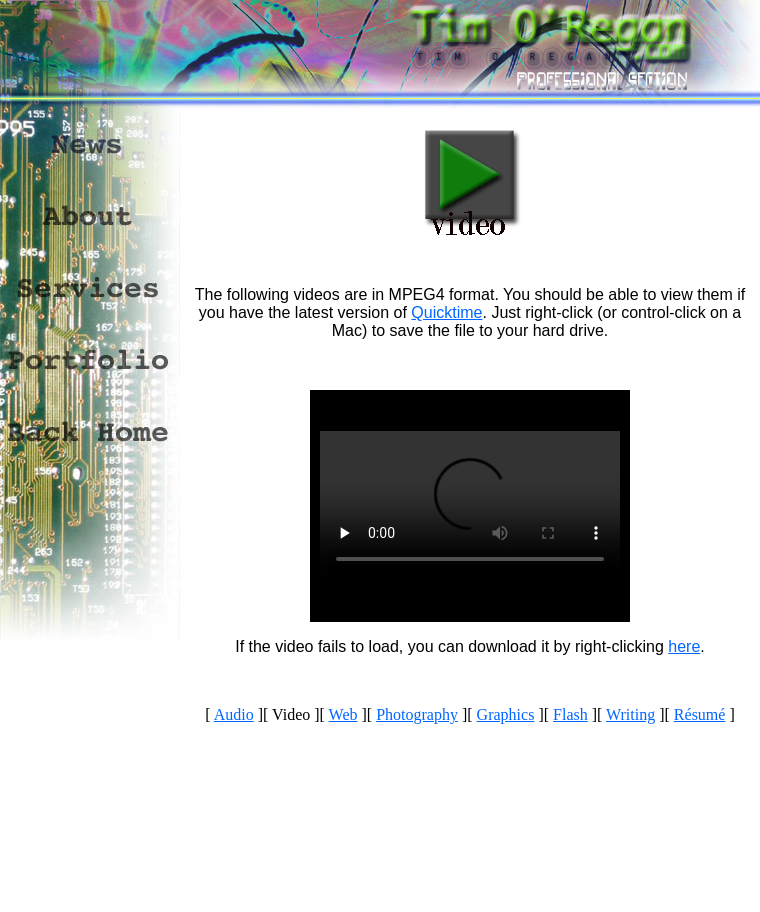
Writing (630, 714)
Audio (234, 714)
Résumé (700, 714)
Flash (570, 714)
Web (343, 714)
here (684, 646)
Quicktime (446, 312)
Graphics (506, 714)
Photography (417, 714)
